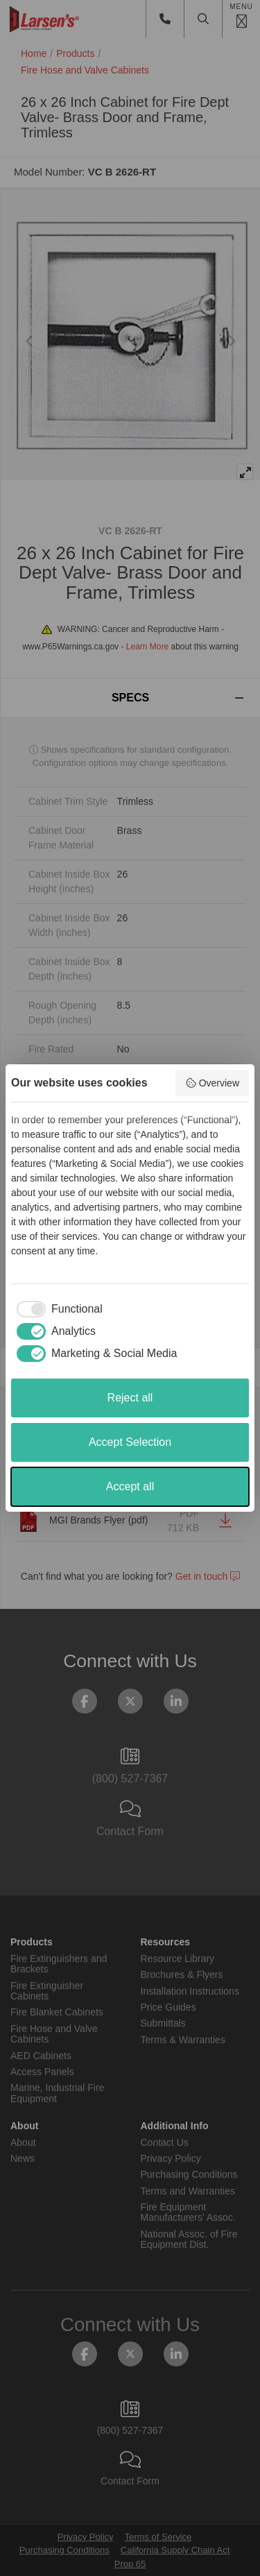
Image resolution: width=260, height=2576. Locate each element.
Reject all (130, 1398)
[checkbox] (57, 1309)
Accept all (130, 1486)
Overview (212, 1083)
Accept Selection (130, 1442)
